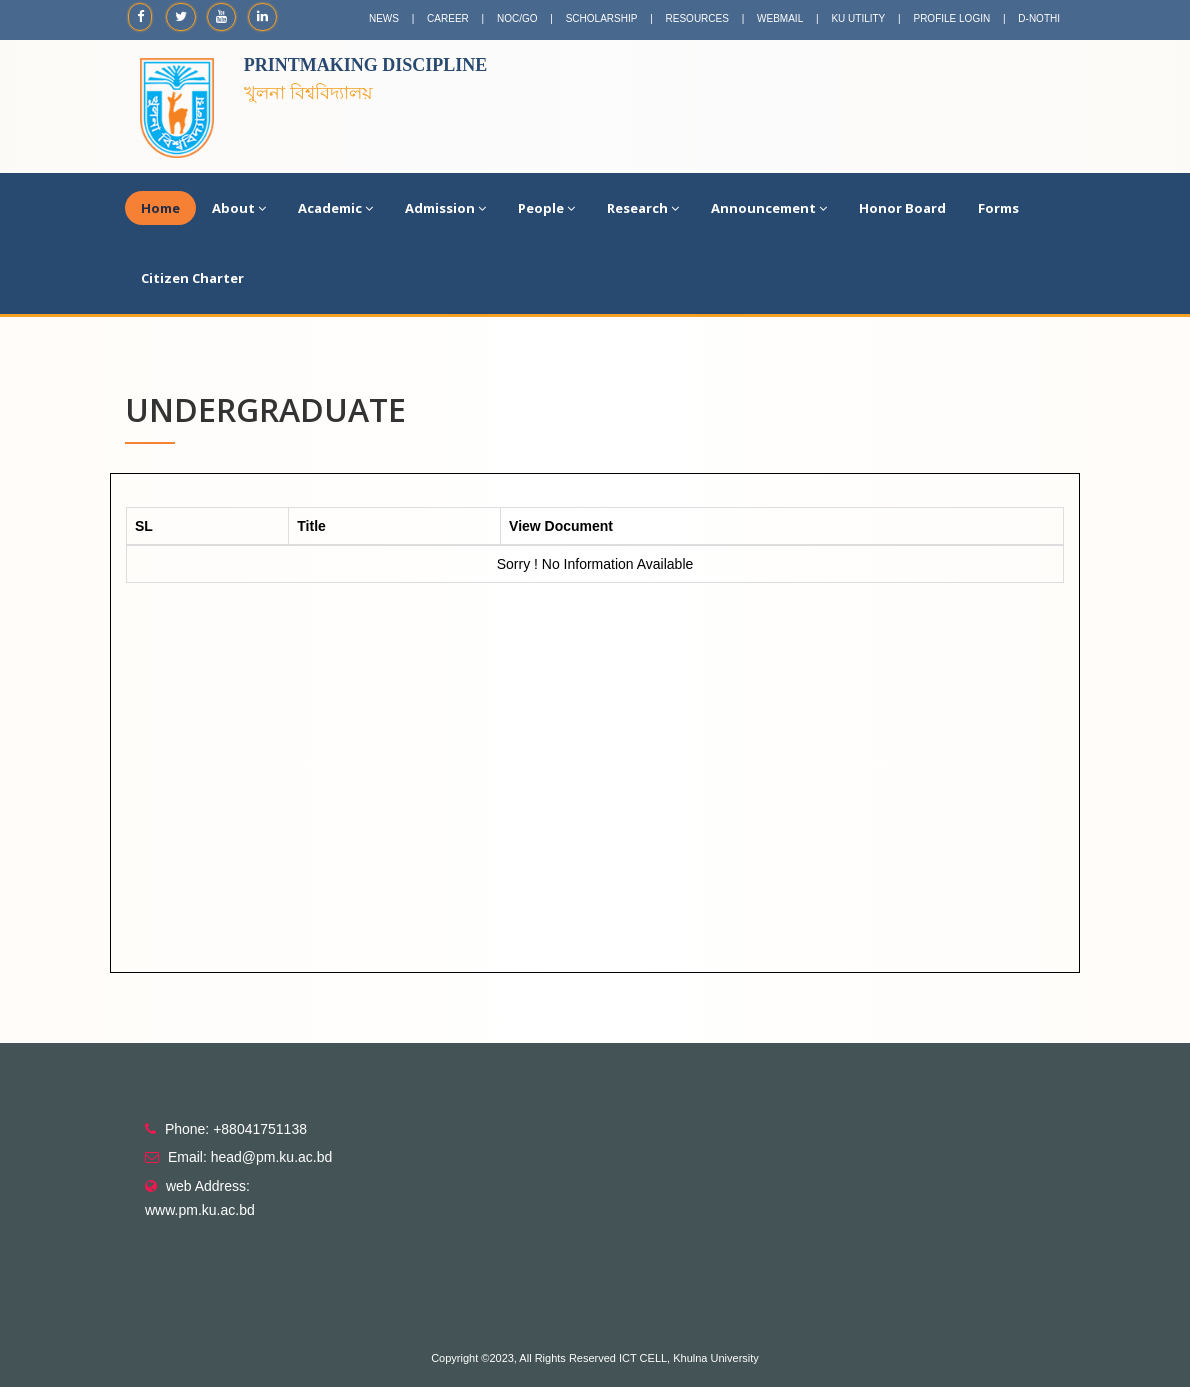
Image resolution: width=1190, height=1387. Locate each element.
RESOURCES (697, 18)
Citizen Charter (192, 278)
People (546, 208)
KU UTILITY (858, 18)
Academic (335, 208)
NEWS (384, 18)
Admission (445, 208)
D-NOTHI (1039, 18)
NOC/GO (517, 18)
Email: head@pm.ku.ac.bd (250, 1157)
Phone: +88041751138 (236, 1129)
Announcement (769, 208)
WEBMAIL (780, 18)
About (239, 208)
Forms (998, 208)
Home (160, 208)
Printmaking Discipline (366, 65)
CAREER (448, 18)
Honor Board (902, 208)
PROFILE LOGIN (951, 18)
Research (643, 208)
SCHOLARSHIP (602, 18)
